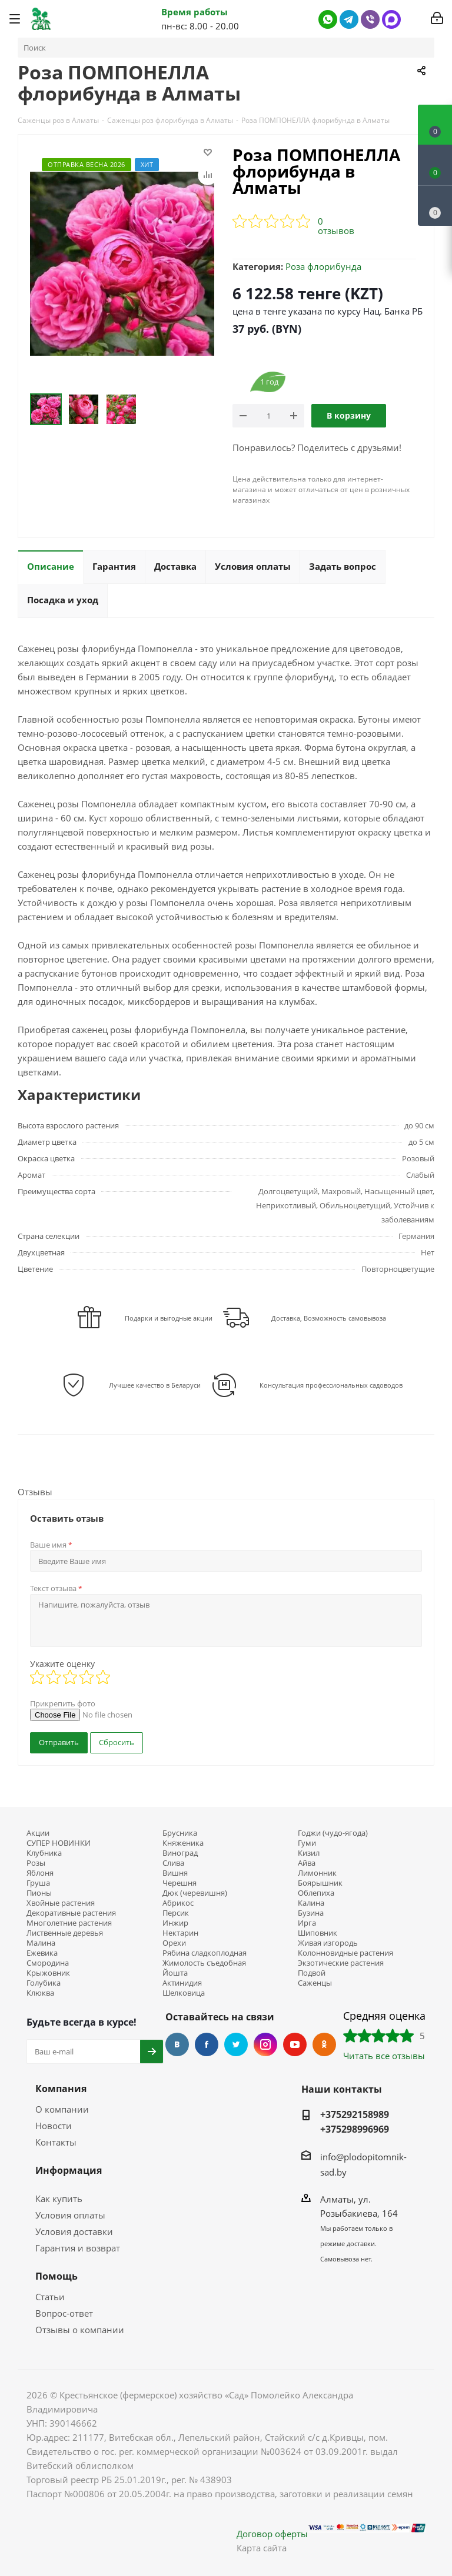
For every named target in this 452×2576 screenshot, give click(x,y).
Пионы (39, 1893)
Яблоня (40, 1873)
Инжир (175, 1923)
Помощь (56, 2276)
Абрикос (178, 1903)
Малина (40, 1943)
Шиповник (317, 1933)
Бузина (311, 1913)
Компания (61, 2088)
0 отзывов (336, 225)
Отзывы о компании (79, 2330)
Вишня (175, 1873)
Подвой (311, 1973)
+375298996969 (354, 2129)
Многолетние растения (69, 1923)
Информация (68, 2170)
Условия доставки (74, 2231)
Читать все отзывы (384, 2056)
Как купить (58, 2198)
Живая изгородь (328, 1943)
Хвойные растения (60, 1903)
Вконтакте (177, 2044)
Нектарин (180, 1933)
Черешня (179, 1883)
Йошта (175, 1973)
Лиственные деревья (64, 1933)
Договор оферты (272, 2534)
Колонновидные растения (345, 1953)
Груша (38, 1883)
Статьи (50, 2297)
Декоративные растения (71, 1913)
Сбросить (116, 1742)
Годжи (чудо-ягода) (333, 1833)
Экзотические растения (341, 1963)
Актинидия (182, 1983)
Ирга (307, 1923)
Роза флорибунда (323, 266)
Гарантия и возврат (77, 2248)
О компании (62, 2109)
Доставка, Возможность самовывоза (328, 1318)
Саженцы (315, 1983)
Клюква (40, 1993)
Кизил (309, 1853)
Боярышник (320, 1883)
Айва (306, 1863)
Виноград (180, 1853)
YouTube (295, 2044)
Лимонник (317, 1873)
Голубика (43, 1983)
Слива (173, 1863)
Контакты (56, 2142)
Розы (35, 1863)
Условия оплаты (70, 2215)
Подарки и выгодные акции (168, 1318)
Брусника (179, 1833)
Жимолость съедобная (204, 1963)
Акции (37, 1833)
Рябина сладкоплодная (204, 1953)
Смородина (47, 1963)
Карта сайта (262, 2548)
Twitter (236, 2044)
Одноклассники (324, 2044)
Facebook (206, 2044)
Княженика (183, 1843)
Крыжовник (48, 1973)
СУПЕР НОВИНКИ (58, 1843)
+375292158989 (354, 2114)
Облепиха (316, 1893)
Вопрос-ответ (64, 2313)
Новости (53, 2125)
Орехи (174, 1943)
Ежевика (42, 1953)
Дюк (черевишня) (194, 1893)
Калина (311, 1903)
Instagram (265, 2044)
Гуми (307, 1843)
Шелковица (183, 1993)
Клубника (44, 1853)
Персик (175, 1913)
